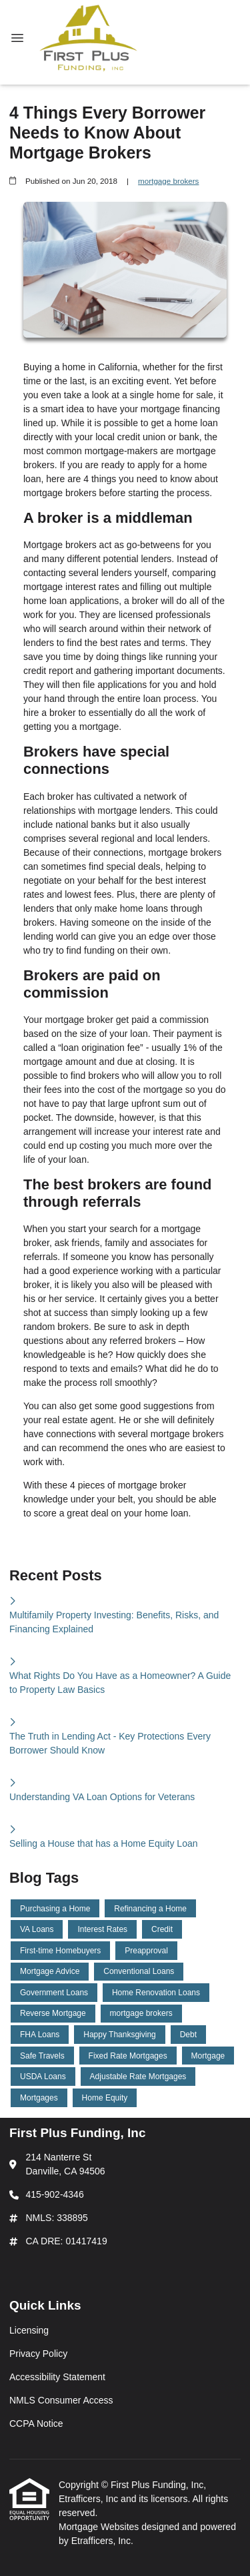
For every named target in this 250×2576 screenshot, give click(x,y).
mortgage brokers (168, 180)
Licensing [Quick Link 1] (29, 2330)
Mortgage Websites (100, 2526)
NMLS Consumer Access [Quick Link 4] (61, 2400)
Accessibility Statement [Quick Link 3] (57, 2377)
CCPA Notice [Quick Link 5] (36, 2423)
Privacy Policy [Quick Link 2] (38, 2353)
